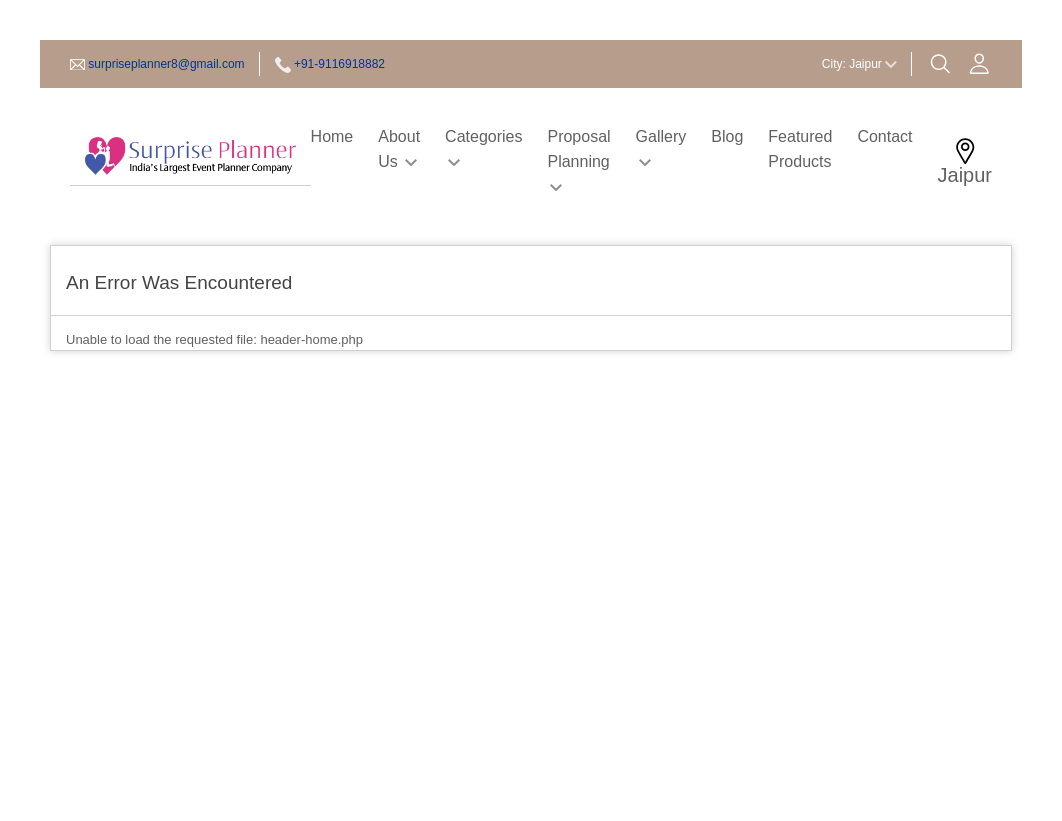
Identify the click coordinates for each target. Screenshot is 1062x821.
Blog (727, 136)
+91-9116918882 (339, 64)
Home (332, 136)
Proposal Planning (578, 159)
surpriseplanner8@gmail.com (166, 64)
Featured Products (800, 149)
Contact (884, 136)
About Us (399, 149)
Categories (483, 147)
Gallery (661, 147)
